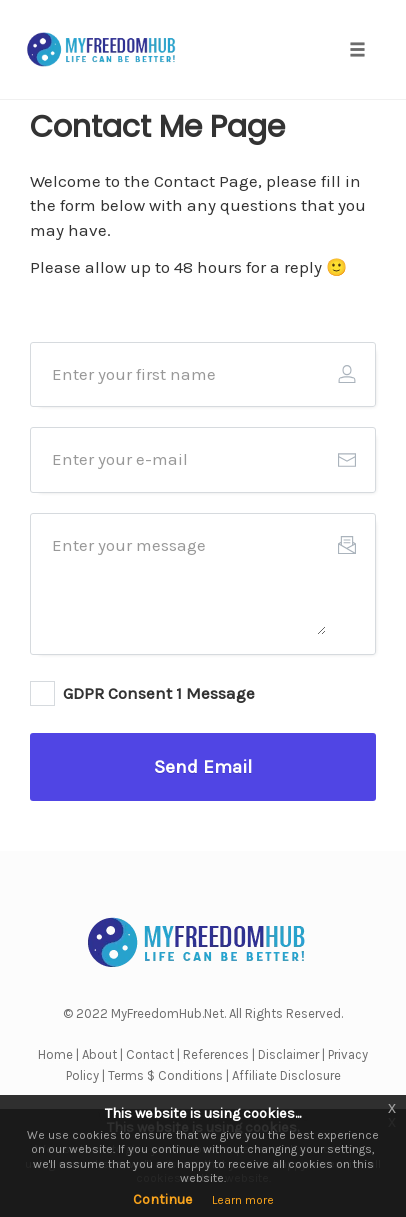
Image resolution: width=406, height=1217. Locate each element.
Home (55, 1054)
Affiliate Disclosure (286, 1075)
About (99, 1054)
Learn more (243, 1200)
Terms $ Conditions (165, 1075)
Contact (150, 1054)
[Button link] (203, 767)
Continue (162, 1199)
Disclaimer (288, 1054)
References (216, 1054)
